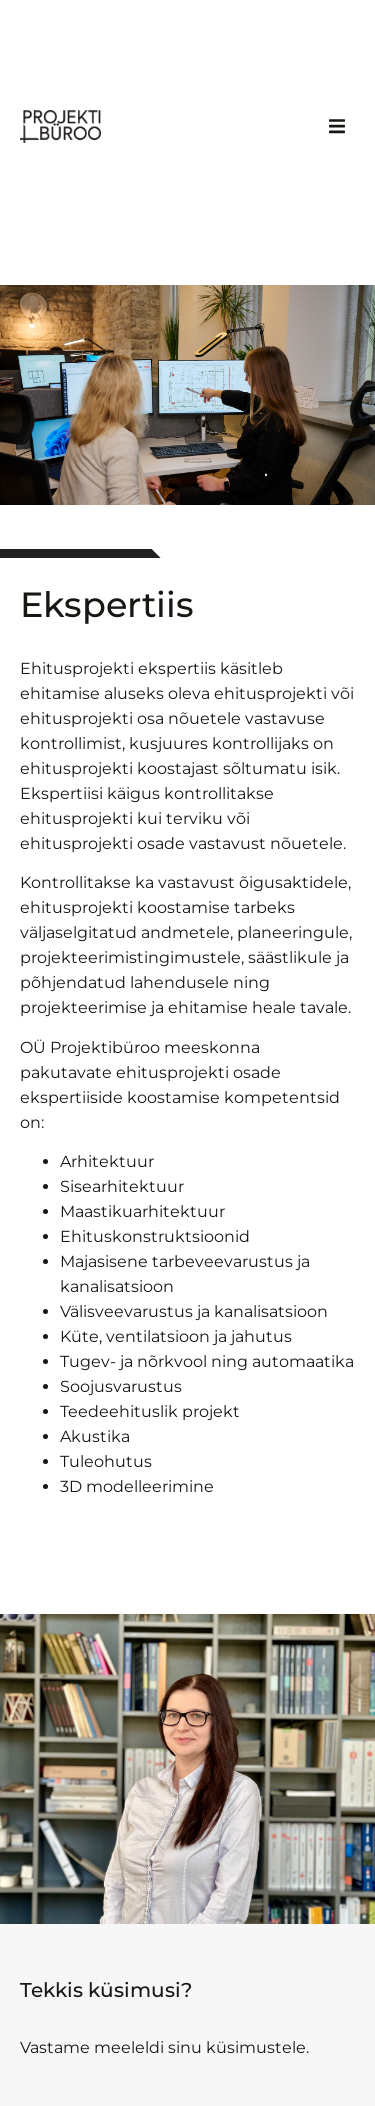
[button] (337, 126)
